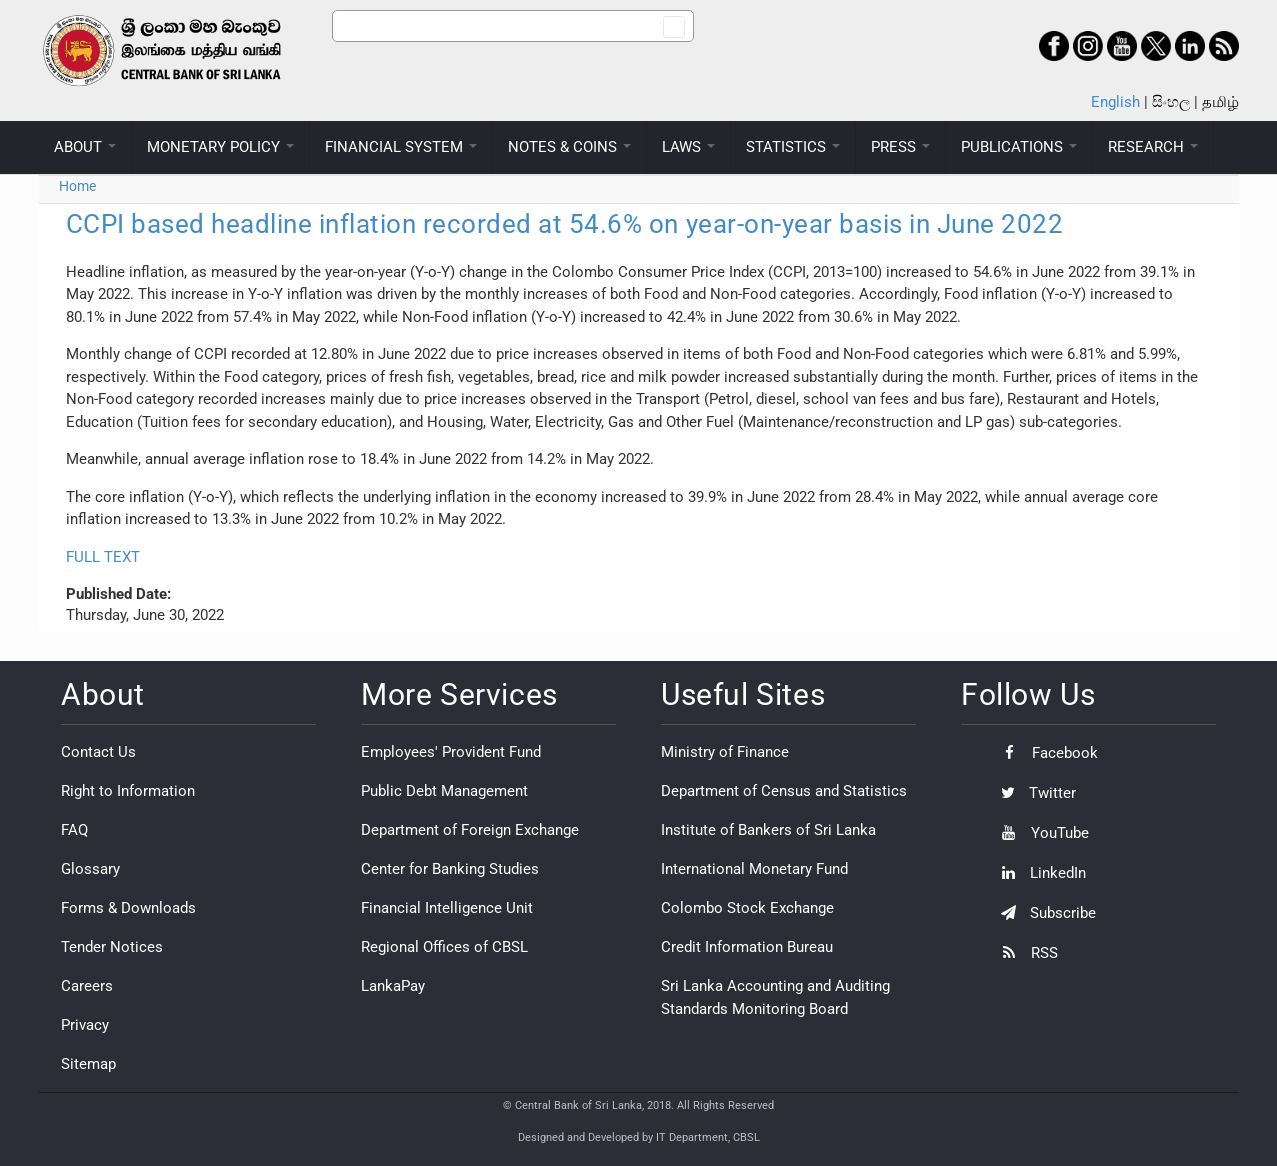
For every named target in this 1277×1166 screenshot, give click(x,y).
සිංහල (1171, 102)
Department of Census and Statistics (784, 791)
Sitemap (88, 1064)
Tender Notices (112, 947)
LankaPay (393, 986)
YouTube (1040, 833)
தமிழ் (1220, 102)
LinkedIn (1038, 873)
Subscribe (1043, 913)
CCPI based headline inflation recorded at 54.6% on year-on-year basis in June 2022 (565, 224)
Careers (87, 986)
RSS (1024, 953)
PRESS (900, 147)
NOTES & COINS (569, 147)
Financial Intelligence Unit (447, 908)
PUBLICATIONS (1019, 147)
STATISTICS (793, 147)
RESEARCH (1153, 147)
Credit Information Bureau (747, 947)
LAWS (688, 147)
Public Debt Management (444, 791)
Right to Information (128, 791)
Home (77, 186)
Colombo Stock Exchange (747, 908)
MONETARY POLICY (220, 147)
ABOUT (85, 147)
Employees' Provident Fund (451, 752)
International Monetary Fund (754, 869)
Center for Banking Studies (450, 869)
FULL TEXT (103, 557)
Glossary (90, 869)
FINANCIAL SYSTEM (401, 147)
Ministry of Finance (725, 752)
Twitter (1033, 793)
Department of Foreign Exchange (470, 830)
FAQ (74, 830)
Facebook (1044, 753)
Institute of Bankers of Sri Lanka (768, 830)
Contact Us (98, 752)
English (1115, 102)
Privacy (85, 1025)
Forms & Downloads (128, 908)
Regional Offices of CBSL (444, 947)
